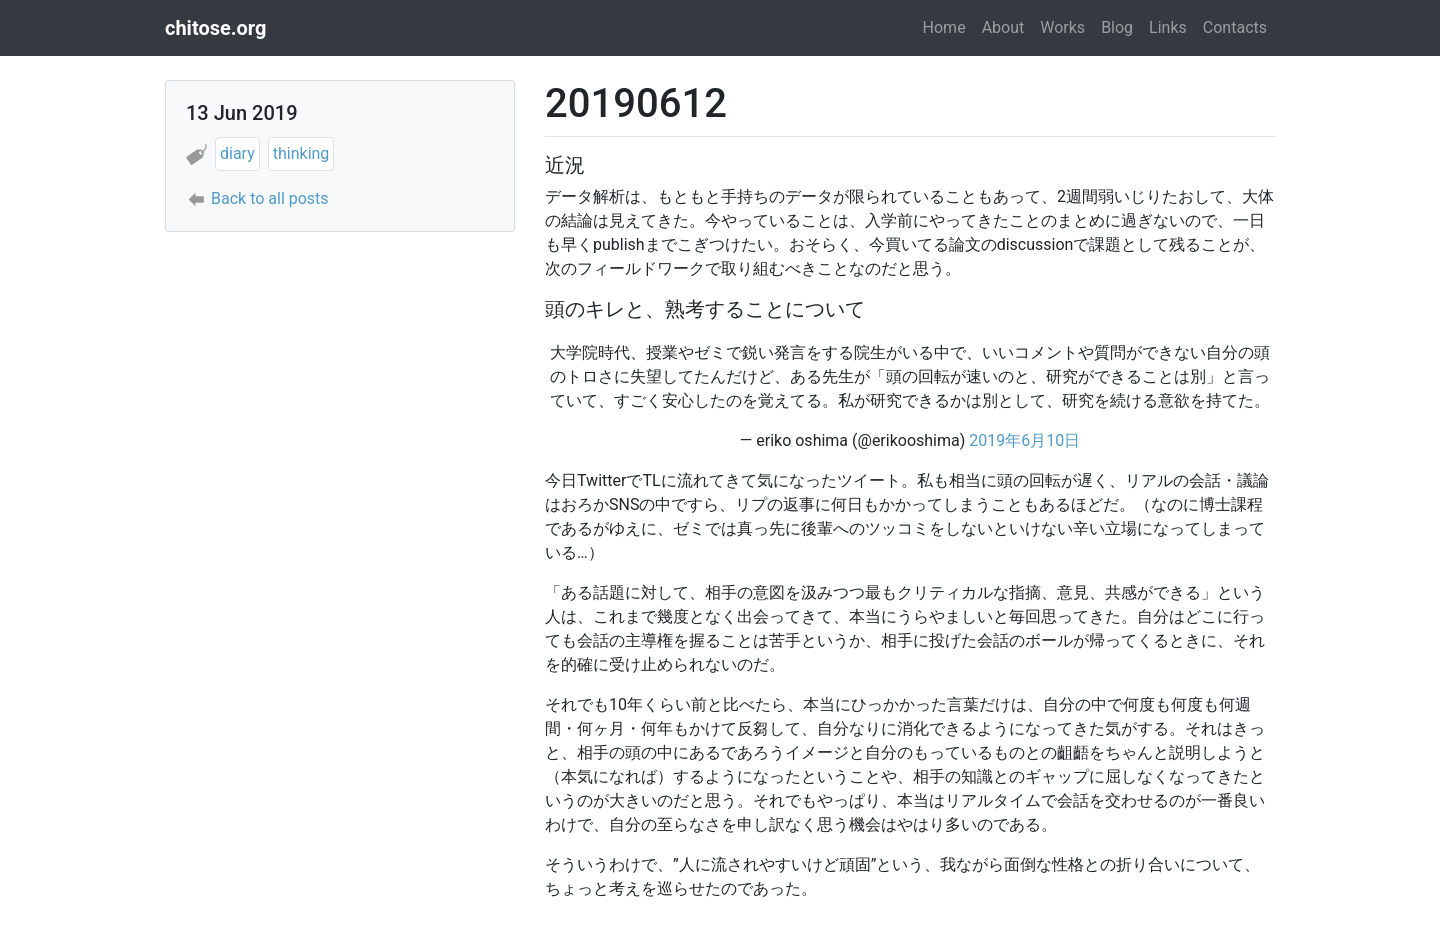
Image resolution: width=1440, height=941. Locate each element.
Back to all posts (270, 198)
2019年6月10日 (1024, 440)
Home (944, 27)
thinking (301, 153)
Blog (1117, 27)
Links (1168, 27)
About (1003, 27)
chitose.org (215, 28)
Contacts (1235, 27)
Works (1062, 27)
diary (237, 153)
